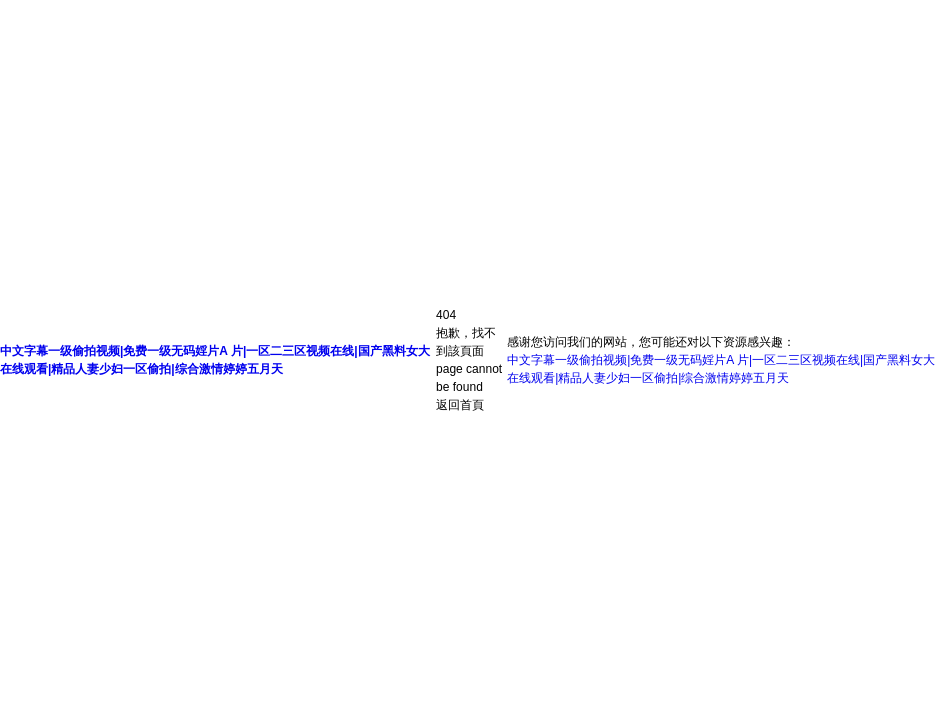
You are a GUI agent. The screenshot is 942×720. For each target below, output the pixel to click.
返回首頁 (460, 405)
